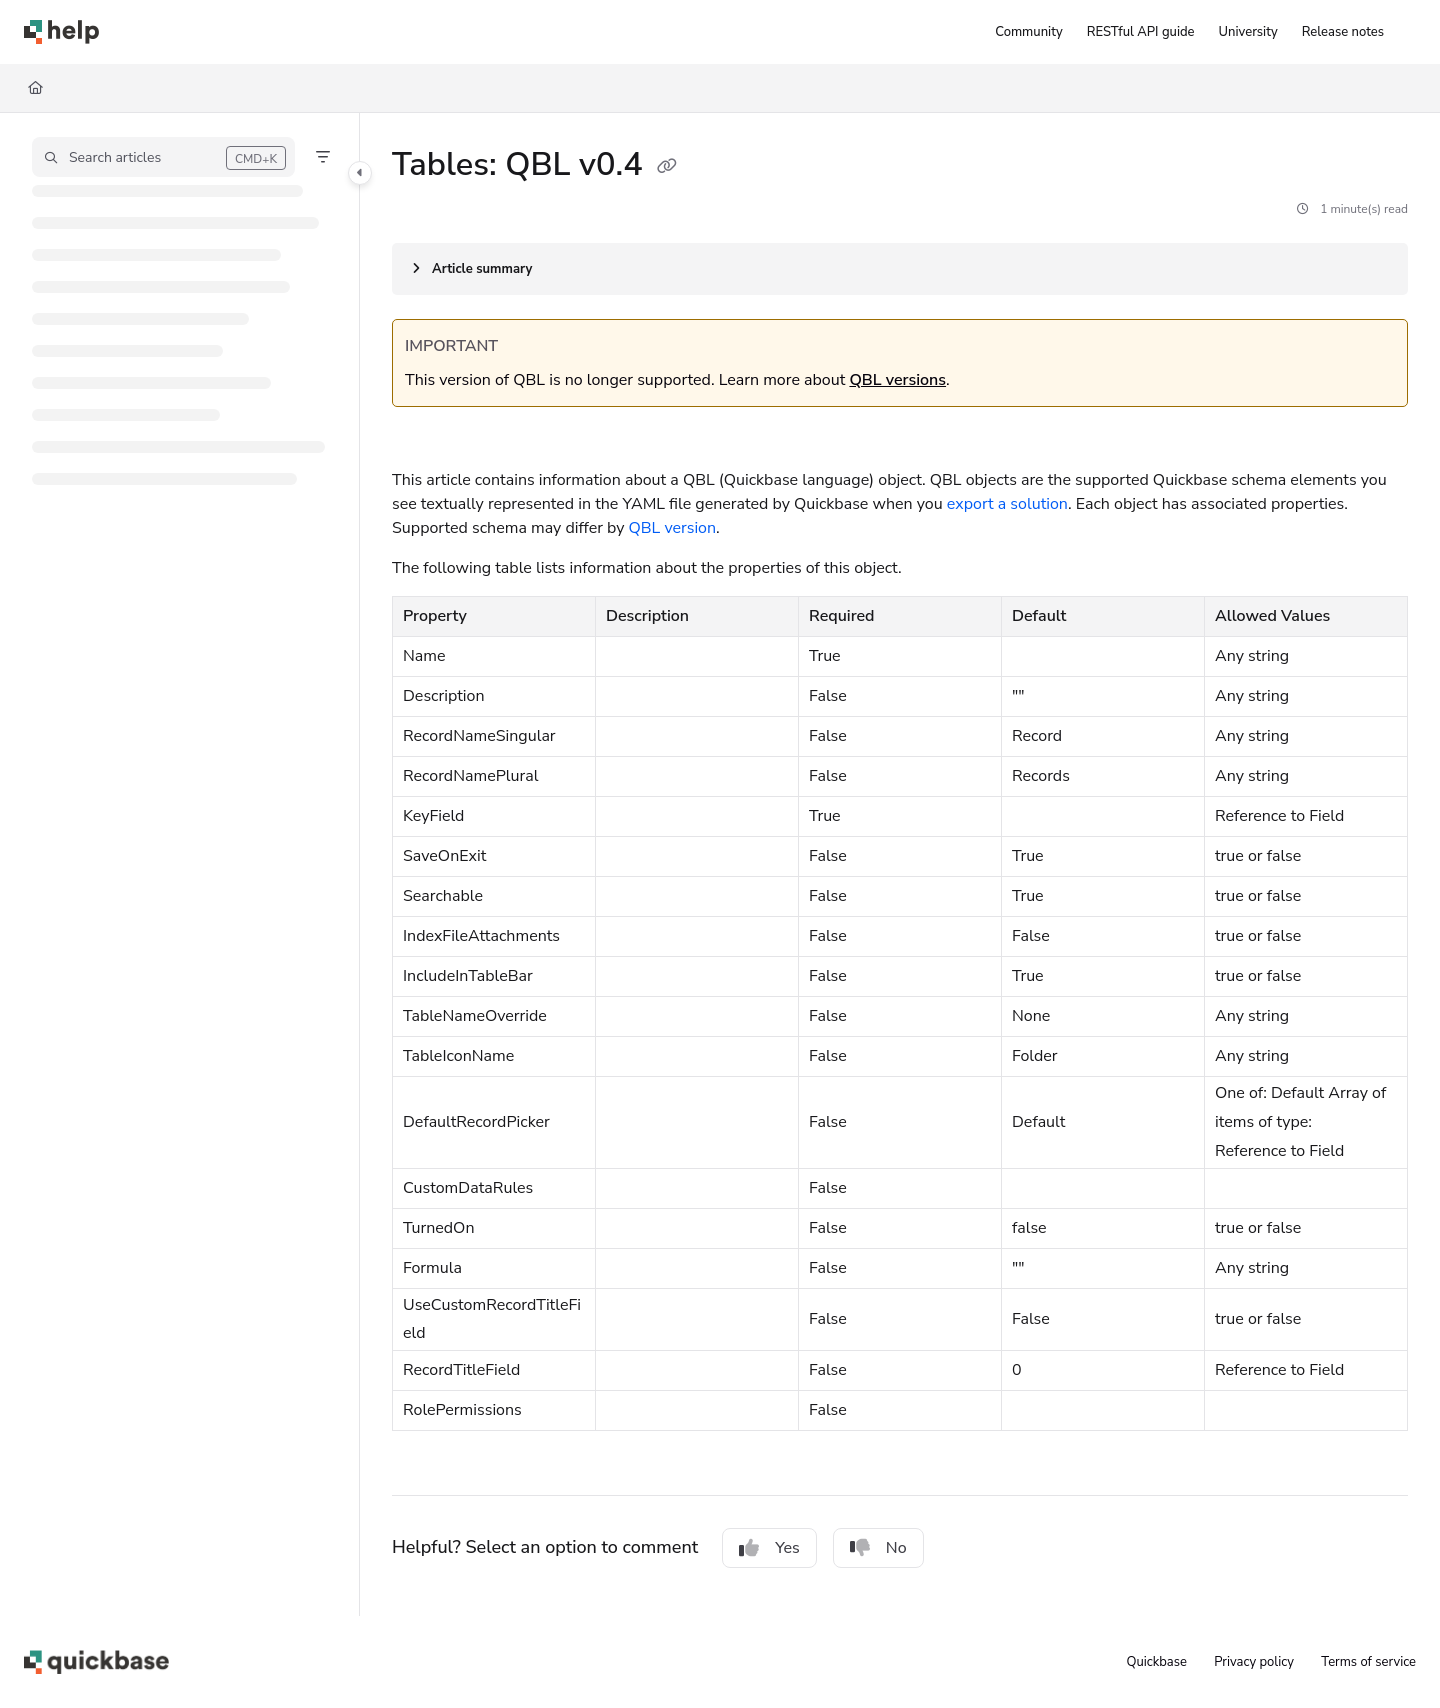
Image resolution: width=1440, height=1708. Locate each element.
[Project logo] (61, 32)
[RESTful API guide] (1141, 32)
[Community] (1028, 32)
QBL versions (897, 380)
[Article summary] (900, 269)
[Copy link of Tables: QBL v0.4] (667, 167)
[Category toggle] (360, 173)
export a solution (1007, 504)
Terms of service (1368, 1662)
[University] (1248, 32)
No (878, 1548)
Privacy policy (1254, 1662)
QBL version (673, 528)
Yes (769, 1548)
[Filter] (323, 157)
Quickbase (1156, 1662)
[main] (900, 864)
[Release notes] (1343, 32)
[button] (163, 157)
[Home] (35, 88)
